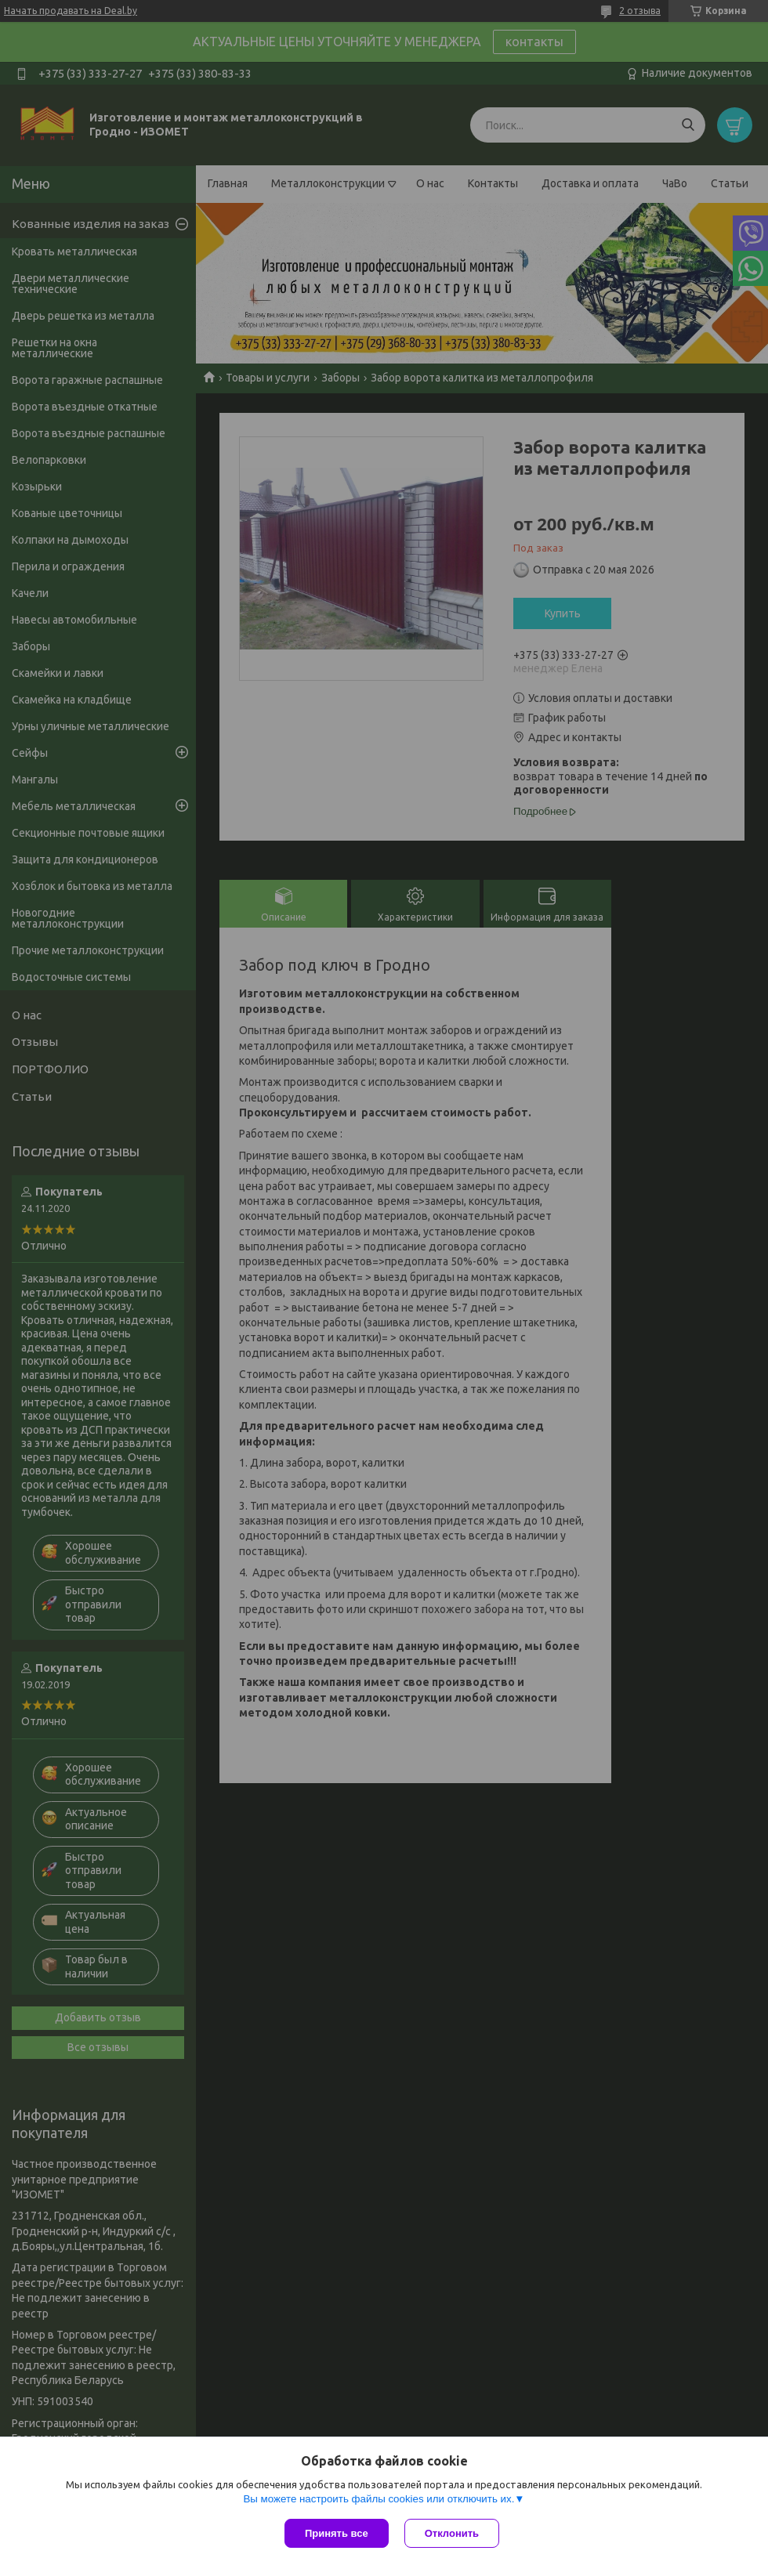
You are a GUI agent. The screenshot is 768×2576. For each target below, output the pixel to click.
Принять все (336, 2533)
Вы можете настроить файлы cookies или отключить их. (378, 2499)
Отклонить (452, 2533)
